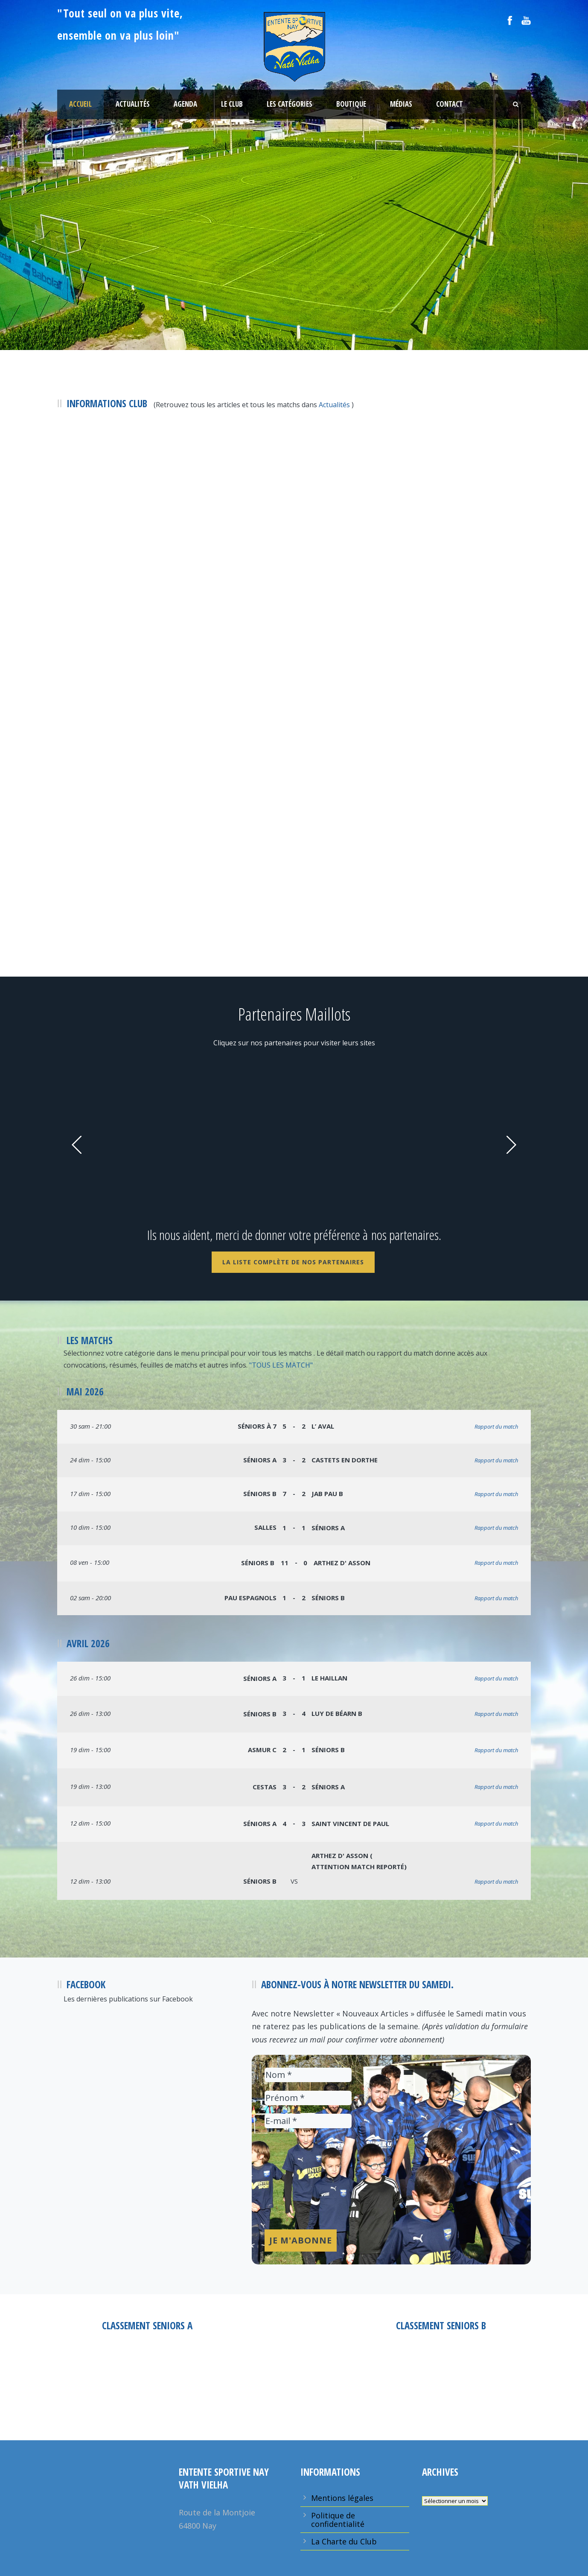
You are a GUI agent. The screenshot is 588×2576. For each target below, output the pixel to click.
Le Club (232, 104)
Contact (449, 104)
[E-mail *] (308, 2121)
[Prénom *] (308, 2098)
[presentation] (300, 2189)
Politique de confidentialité (337, 2519)
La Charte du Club (344, 2541)
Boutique (351, 104)
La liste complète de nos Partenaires (293, 1262)
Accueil (80, 104)
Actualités (133, 104)
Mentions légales (342, 2498)
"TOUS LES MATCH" (281, 1365)
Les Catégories (289, 104)
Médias (401, 104)
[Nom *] (308, 2075)
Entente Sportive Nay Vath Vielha (147, 2379)
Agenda (185, 104)
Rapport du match (496, 1426)
